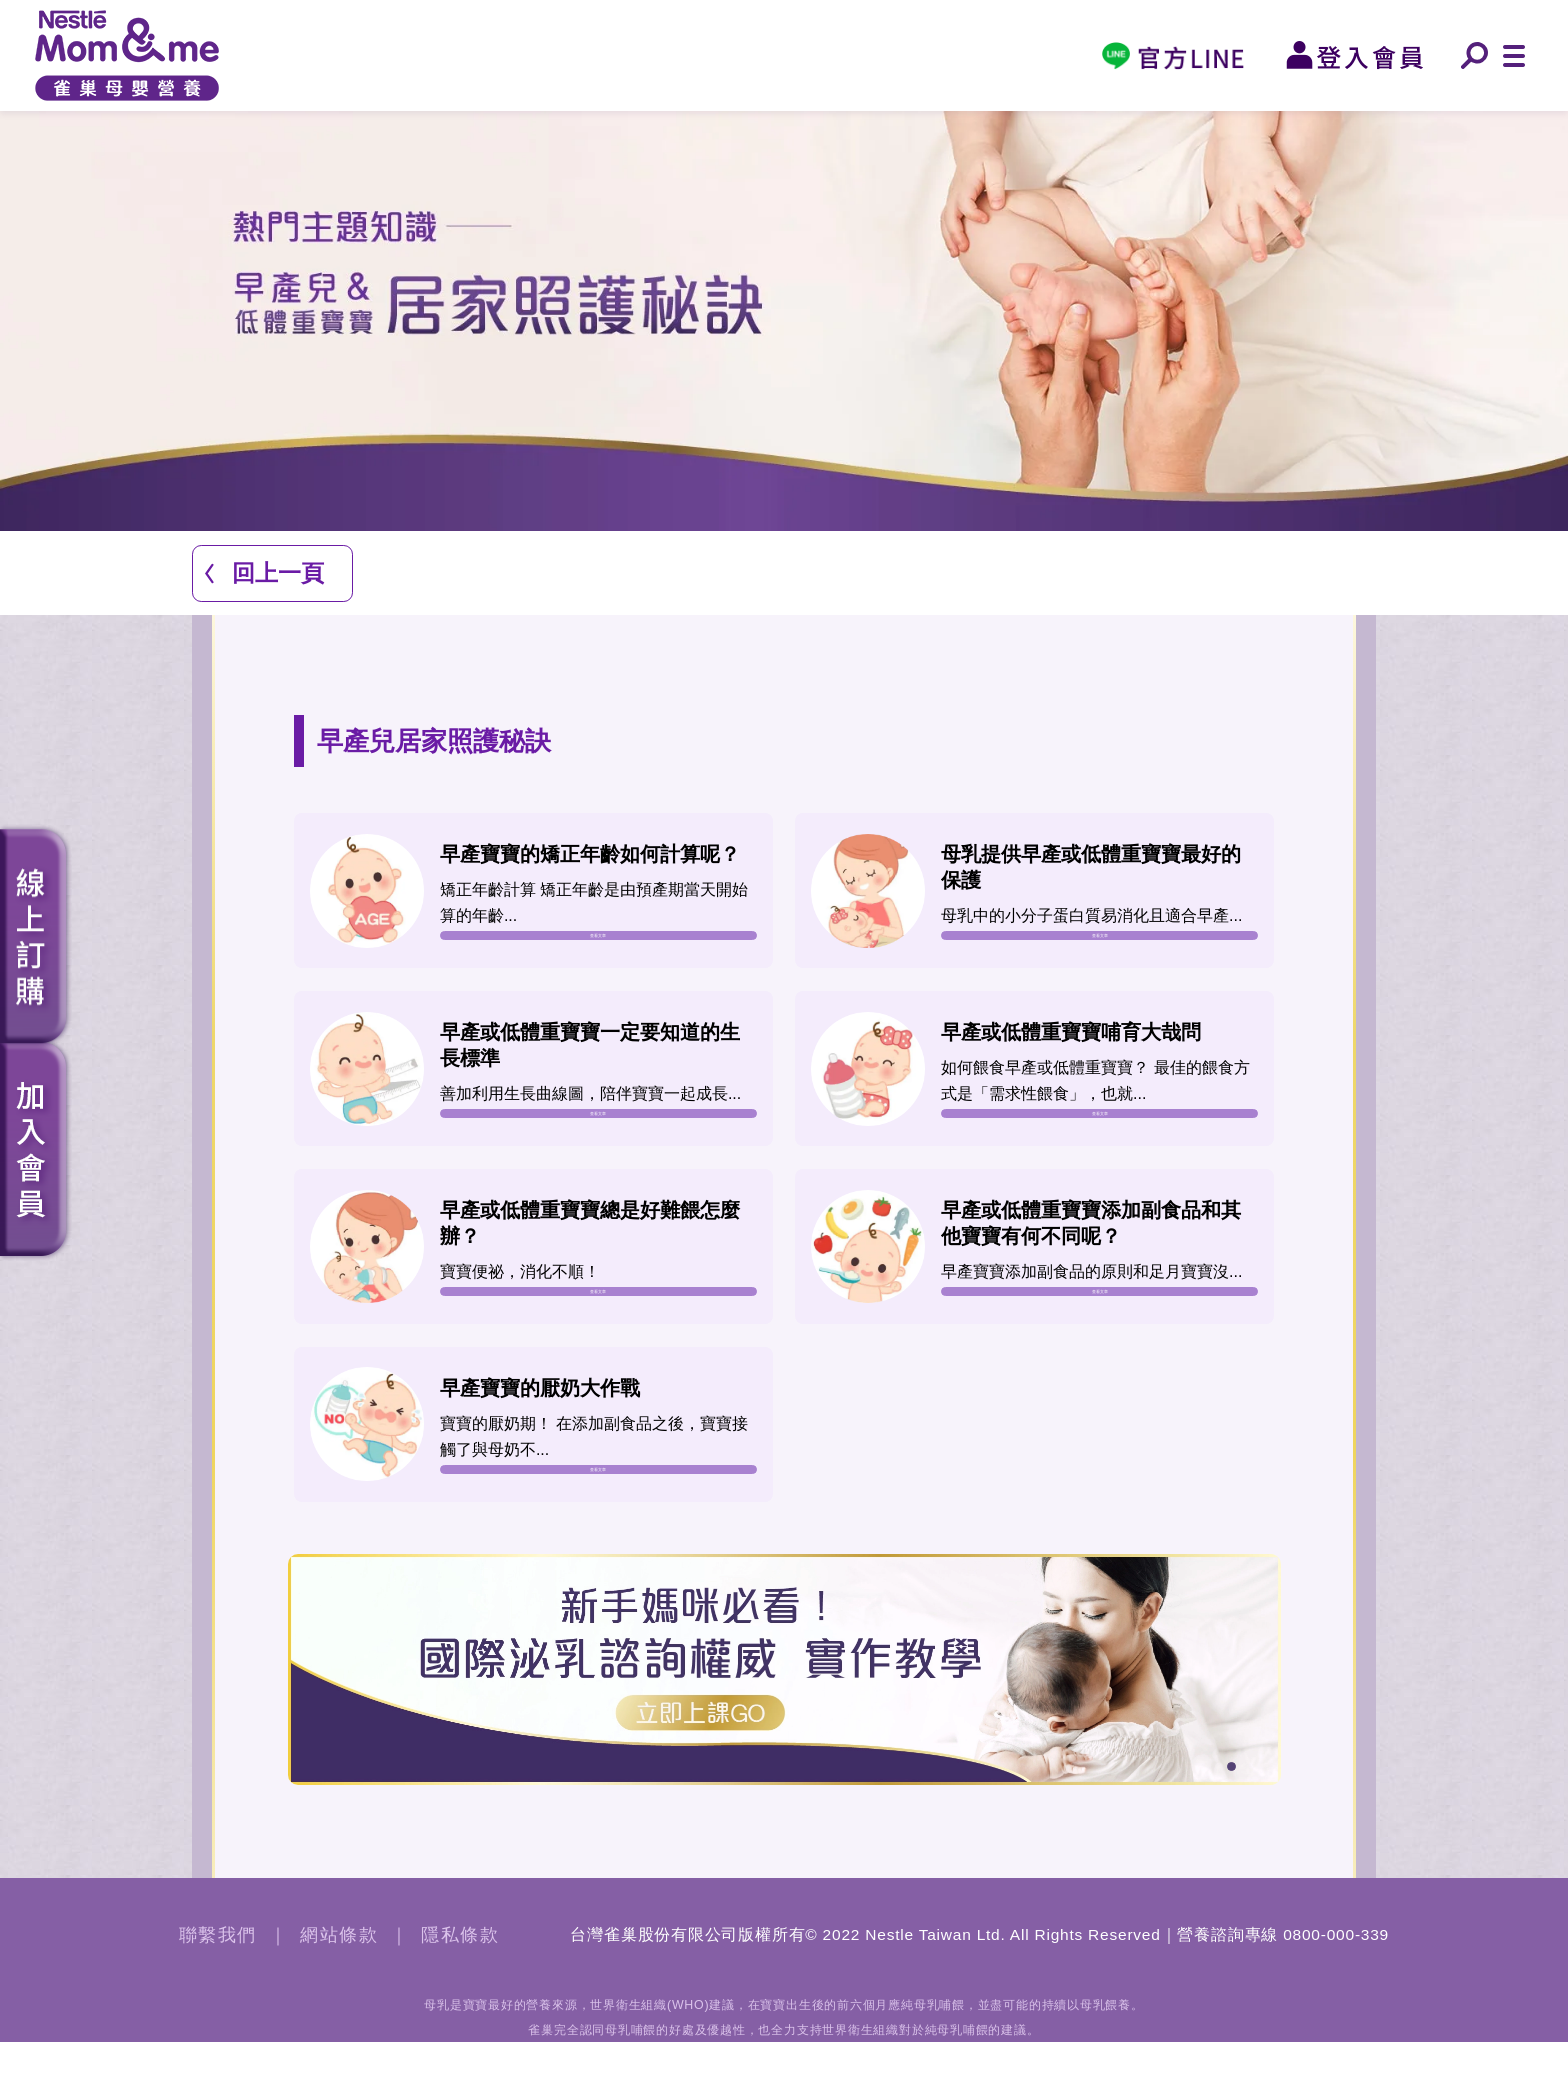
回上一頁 (278, 573)
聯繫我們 (218, 1966)
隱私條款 (460, 1966)
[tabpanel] (784, 1700)
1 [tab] (1235, 1800)
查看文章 (598, 942)
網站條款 (339, 1966)
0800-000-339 (1336, 1965)
